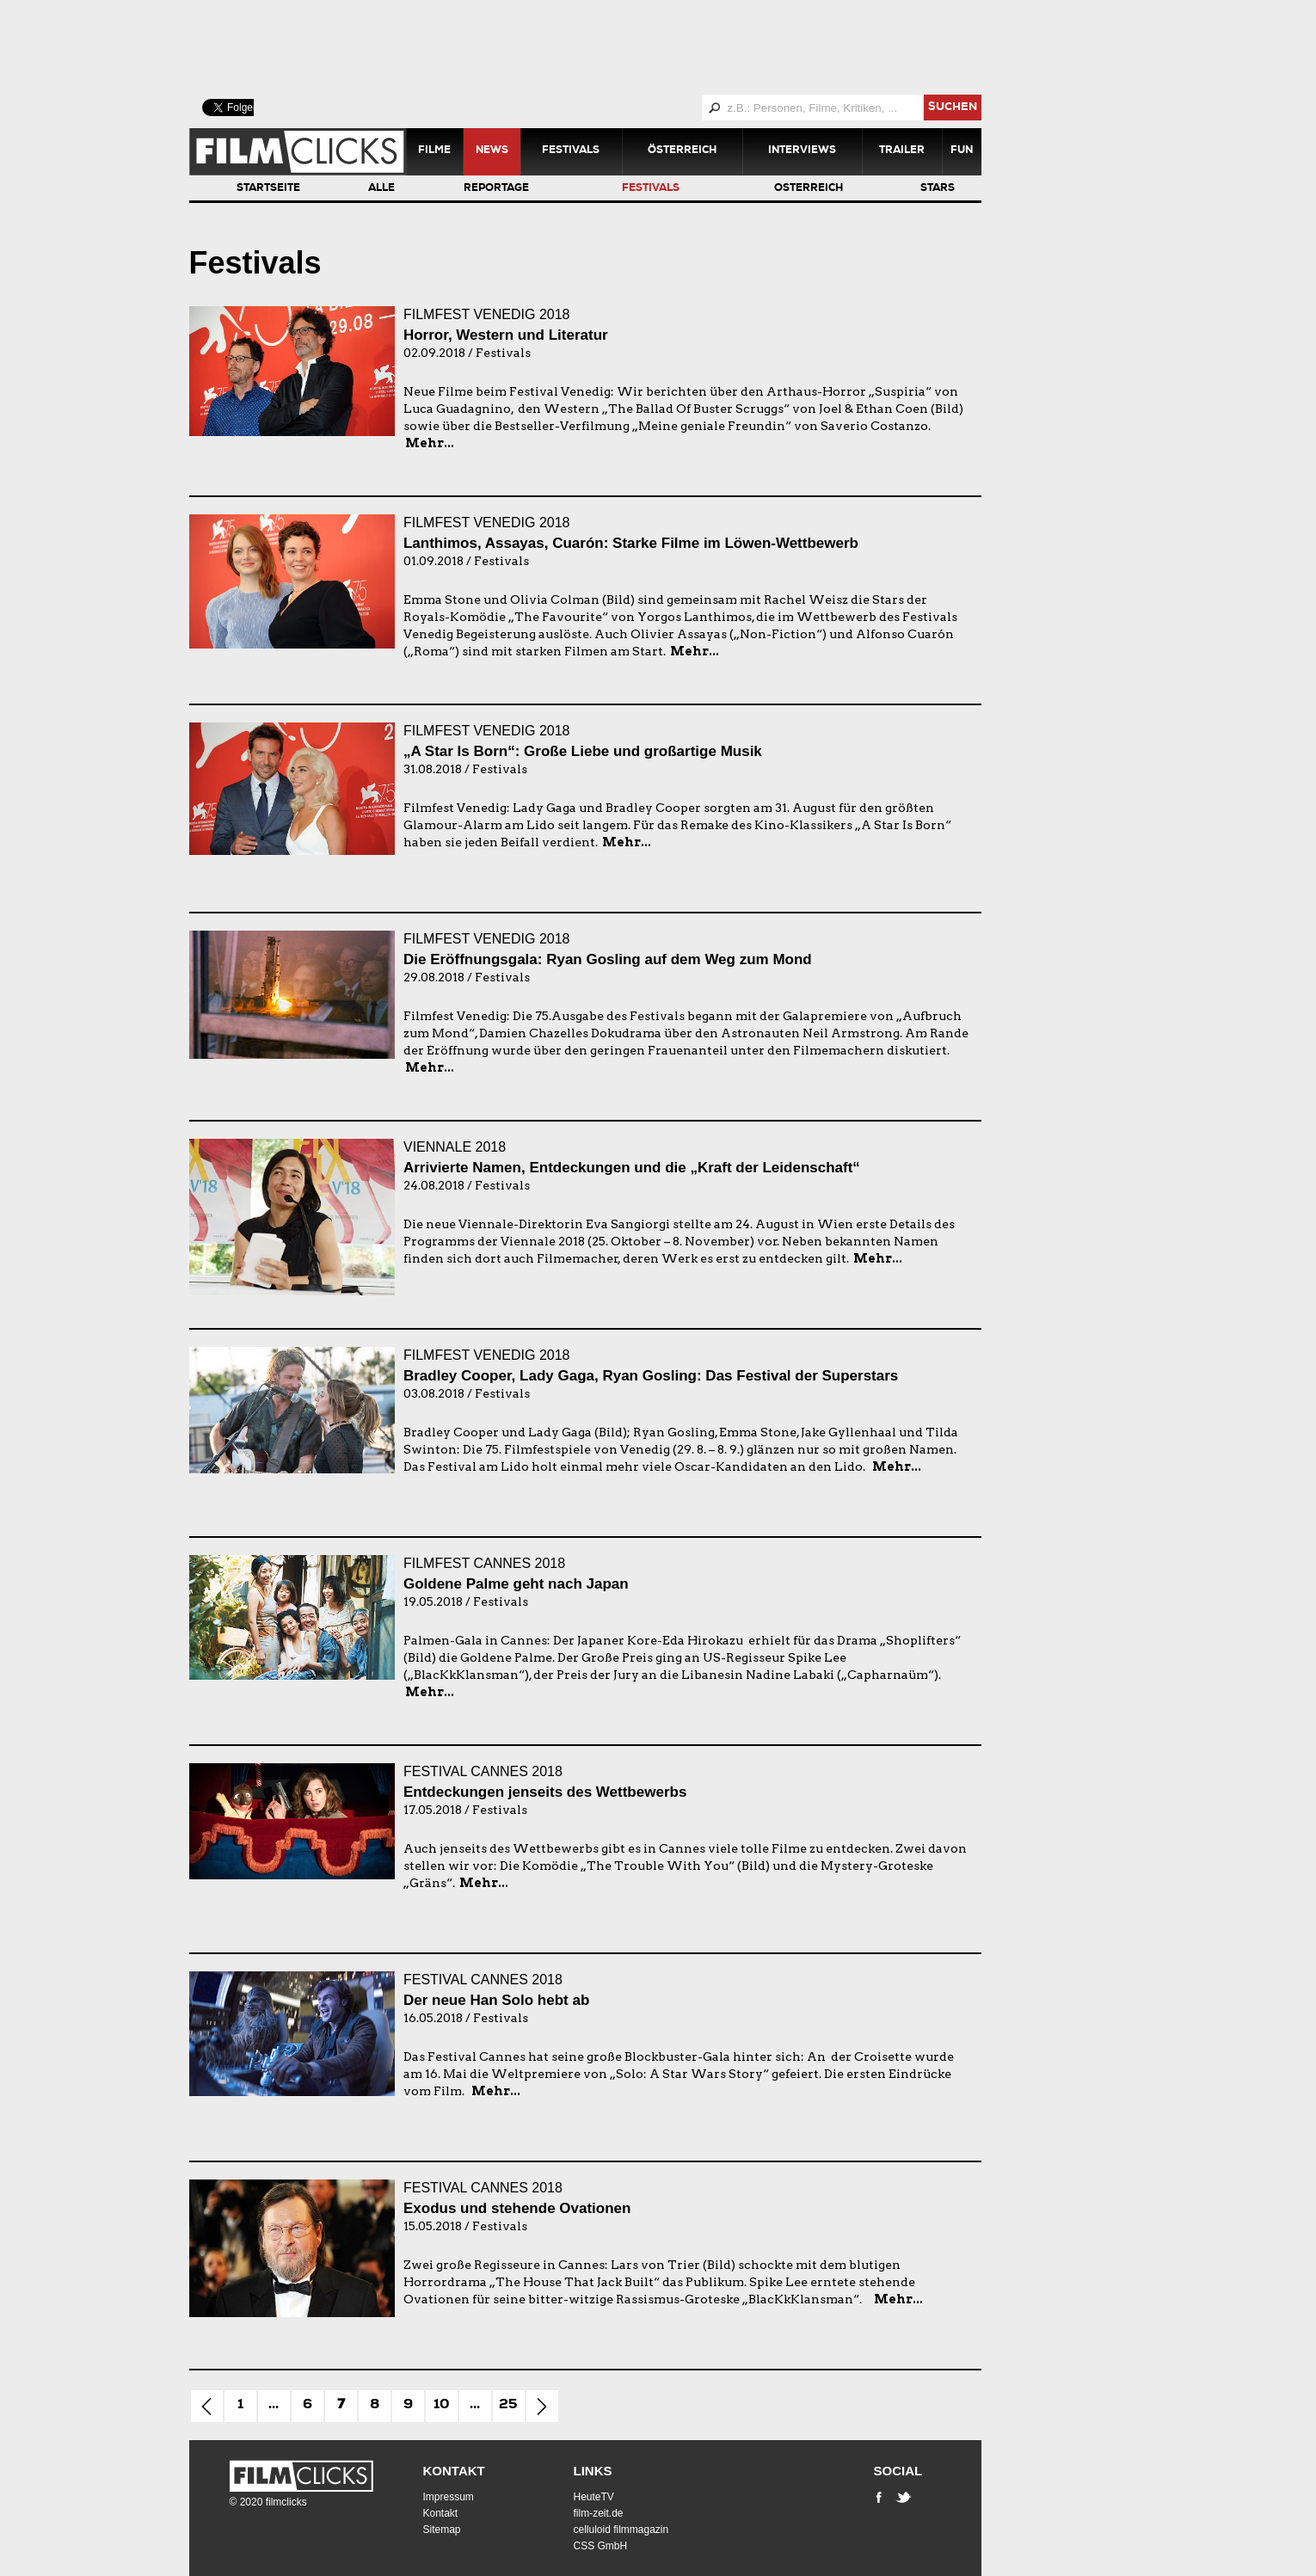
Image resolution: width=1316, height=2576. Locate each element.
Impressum (448, 2497)
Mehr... (429, 443)
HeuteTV (594, 2497)
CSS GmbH (601, 2546)
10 (442, 2406)
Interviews (802, 151)
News (492, 151)
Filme (434, 151)
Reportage (496, 189)
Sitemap (442, 2530)
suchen (952, 108)
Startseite (268, 189)
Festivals (571, 151)
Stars (937, 189)
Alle (381, 189)
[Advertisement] (606, 47)
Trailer (902, 151)
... (273, 2406)
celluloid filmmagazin (621, 2530)
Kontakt (454, 2470)
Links (593, 2470)
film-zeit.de (599, 2513)
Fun (961, 151)
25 (508, 2406)
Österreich (682, 151)
